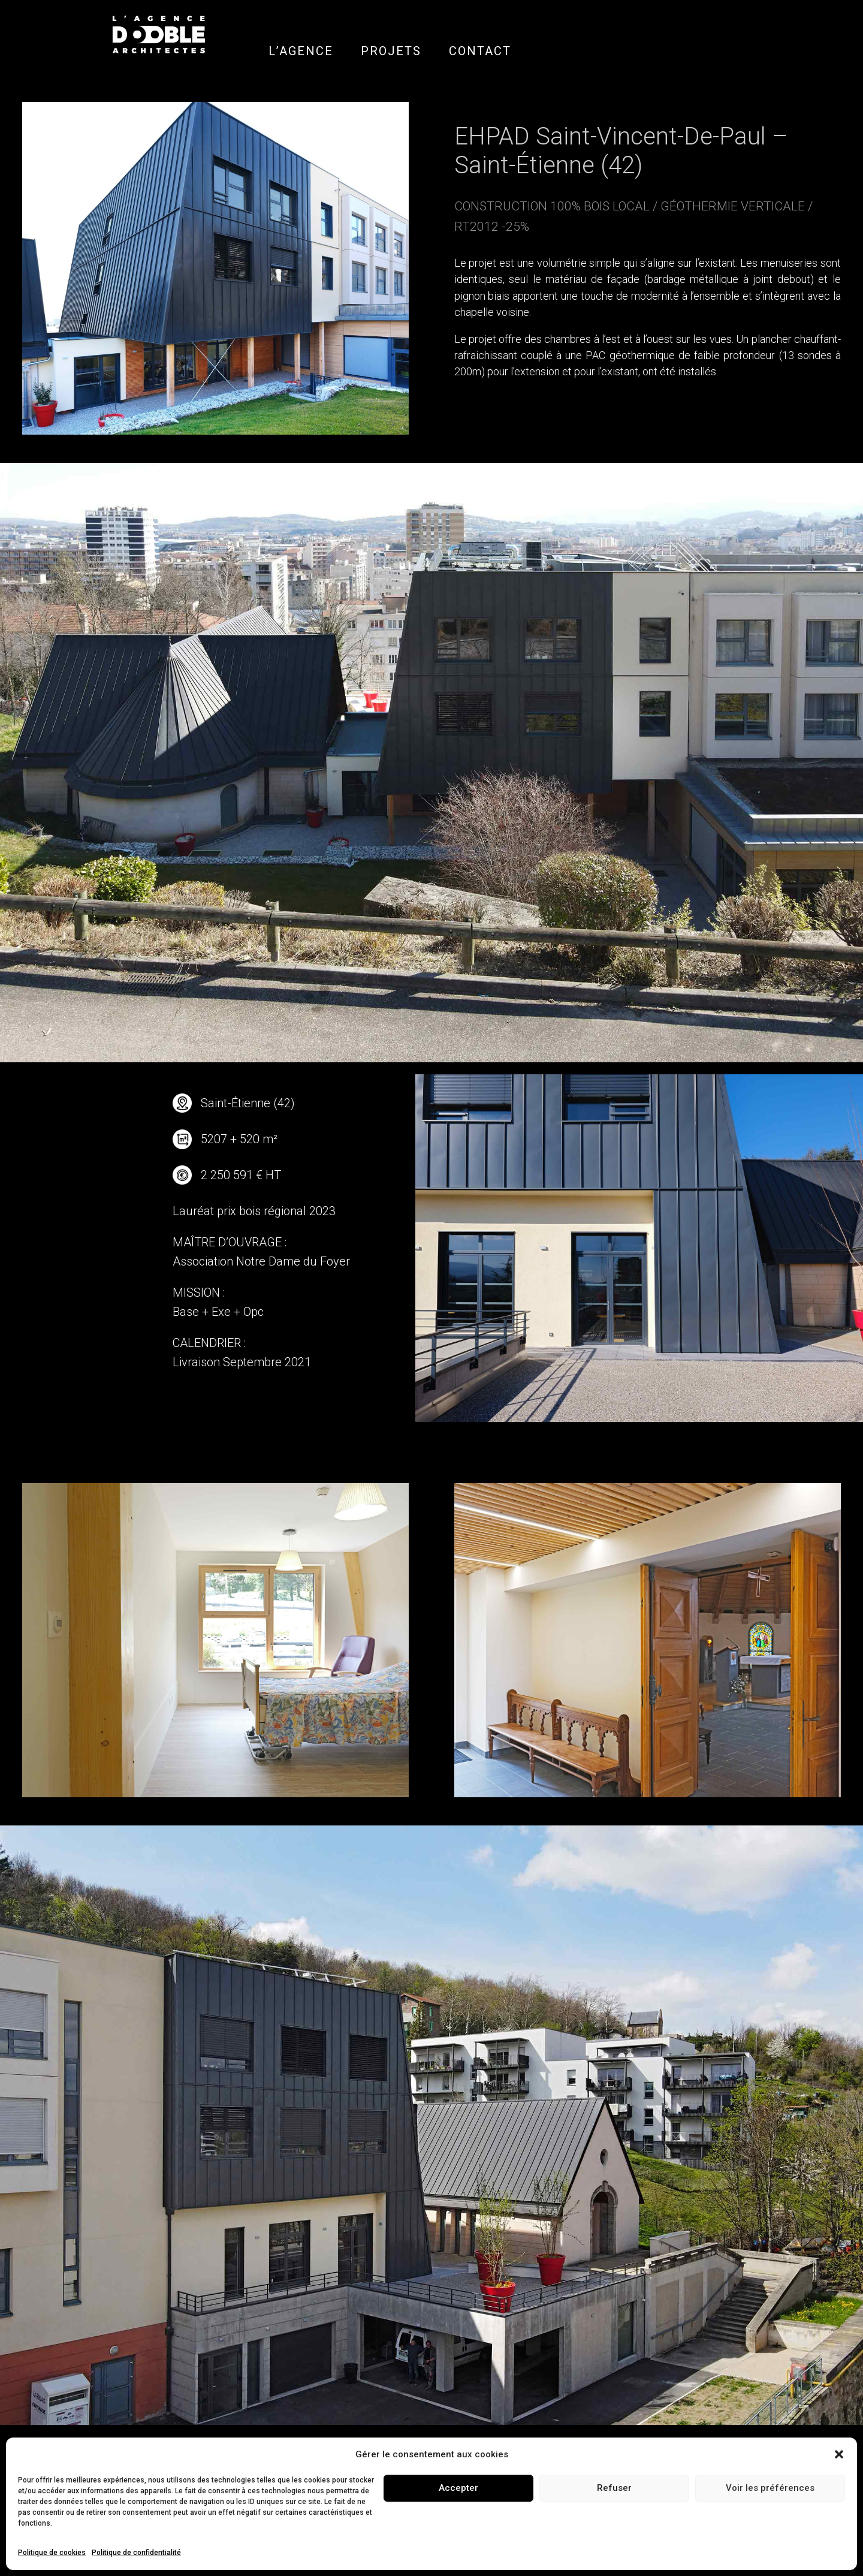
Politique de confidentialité (136, 2552)
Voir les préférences (770, 2487)
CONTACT (480, 51)
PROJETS (391, 51)
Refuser (614, 2487)
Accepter (458, 2487)
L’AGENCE (300, 51)
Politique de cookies (52, 2552)
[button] (839, 2454)
